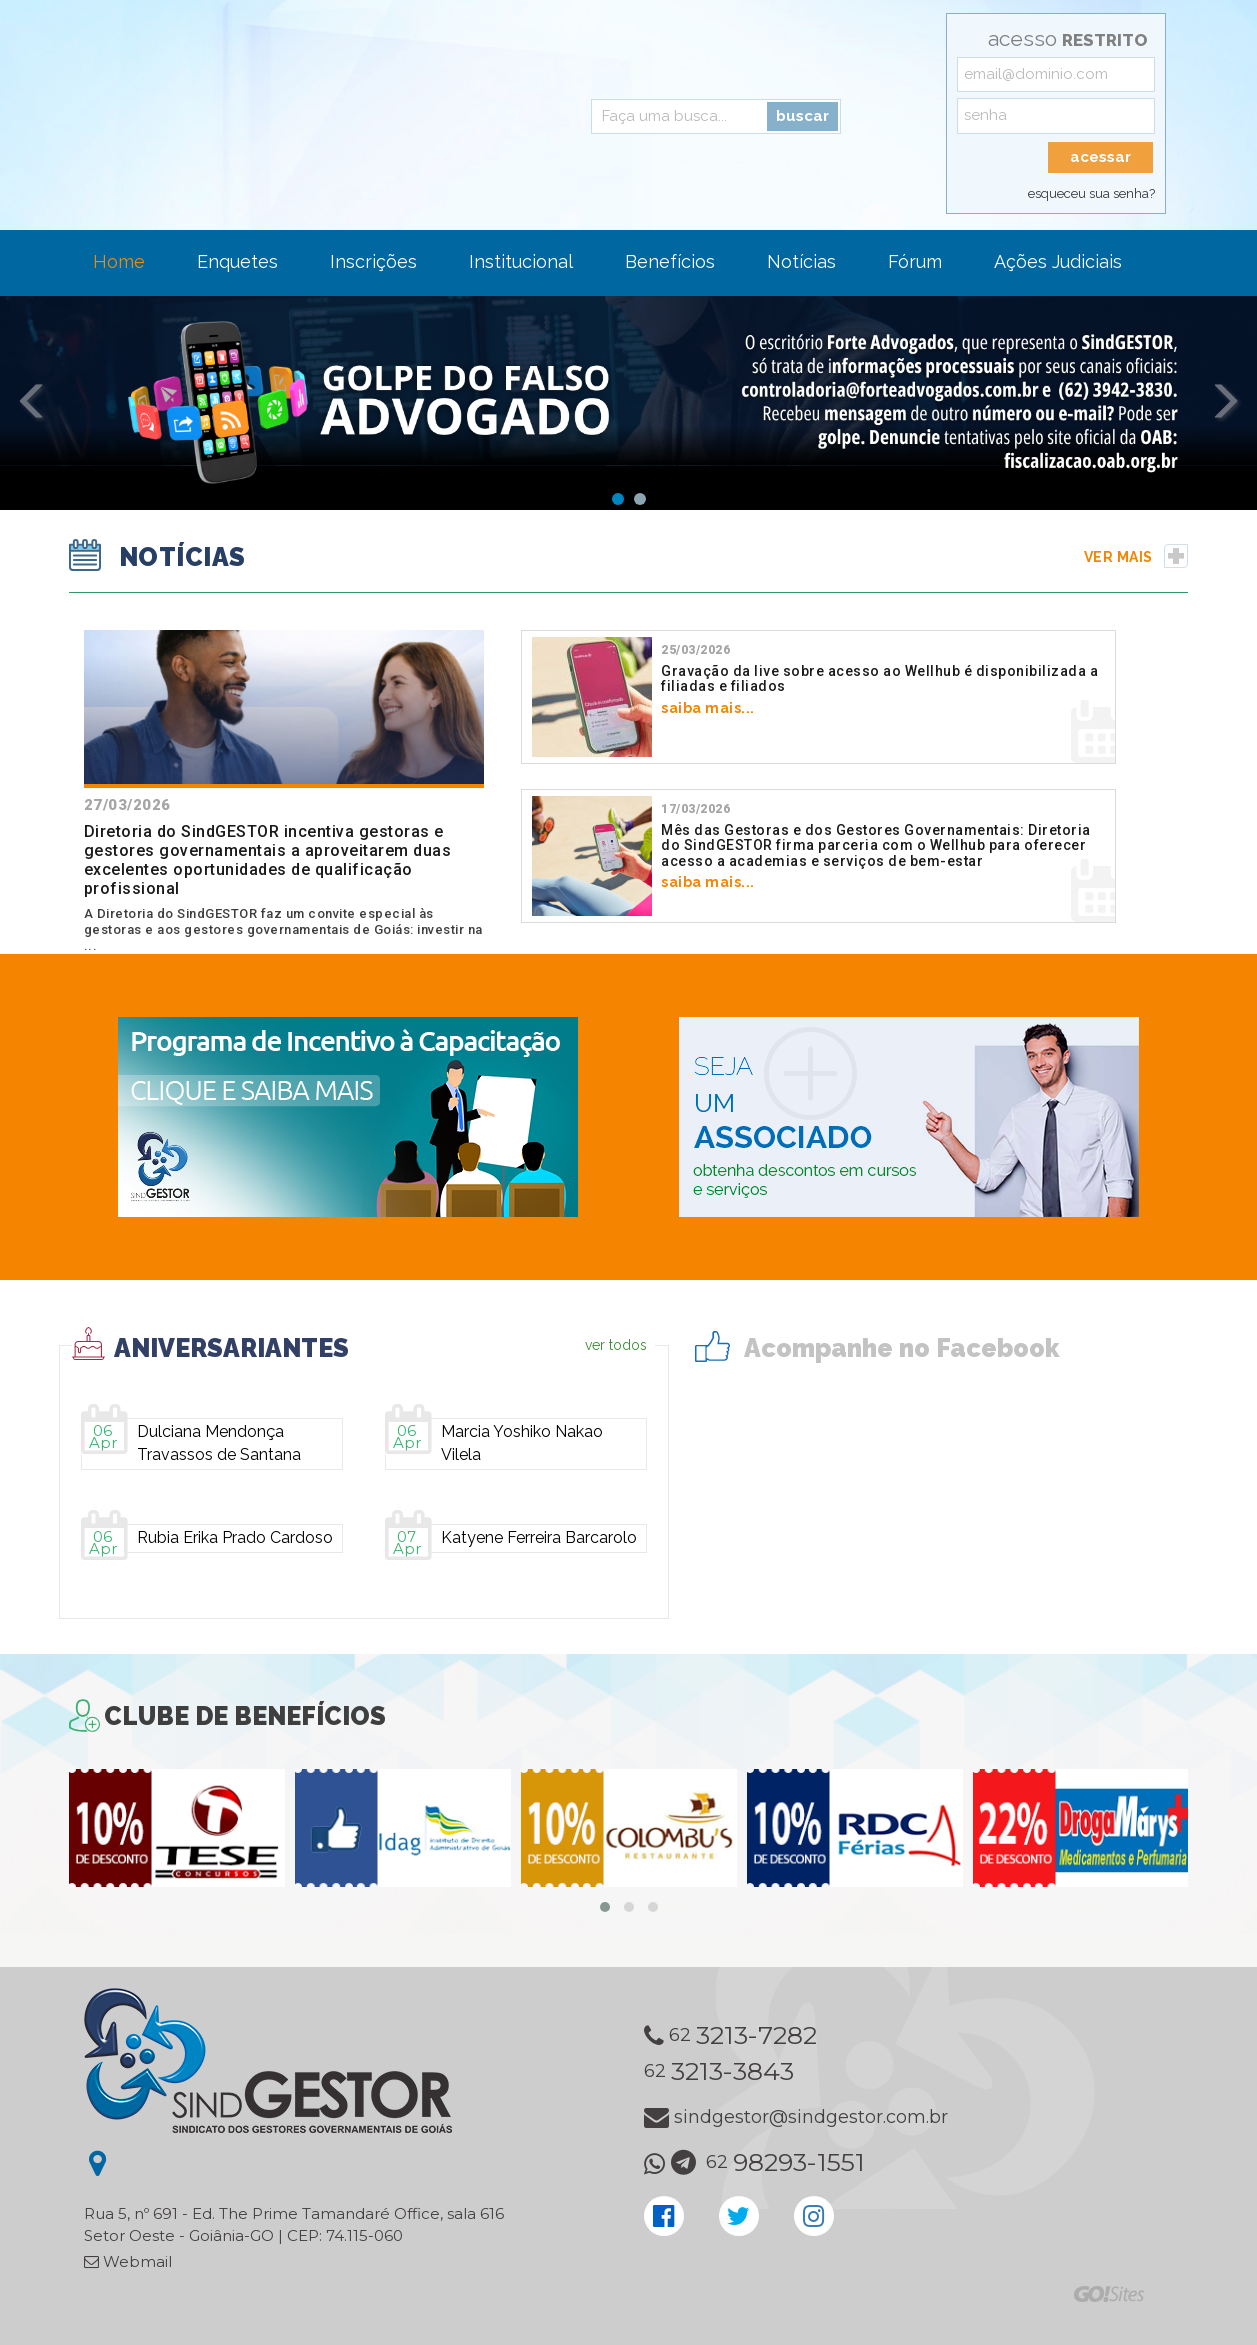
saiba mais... (818, 679)
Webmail (128, 2261)
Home (119, 261)
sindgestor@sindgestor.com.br (796, 2117)
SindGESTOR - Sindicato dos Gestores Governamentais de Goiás (264, 110)
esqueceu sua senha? (1091, 193)
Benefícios (670, 261)
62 (730, 2036)
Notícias (801, 261)
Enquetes (237, 261)
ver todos (616, 1345)
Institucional (521, 261)
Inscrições (373, 261)
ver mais (1136, 557)
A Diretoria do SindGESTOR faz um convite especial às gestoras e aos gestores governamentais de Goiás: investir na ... (284, 791)
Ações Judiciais (1058, 261)
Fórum (915, 261)
